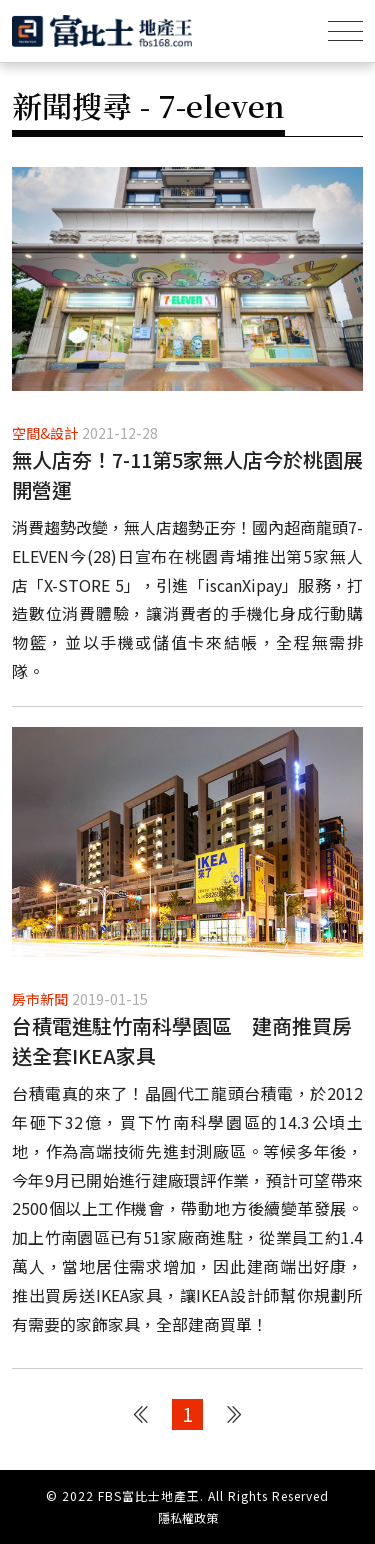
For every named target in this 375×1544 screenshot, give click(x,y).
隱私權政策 (188, 1518)
